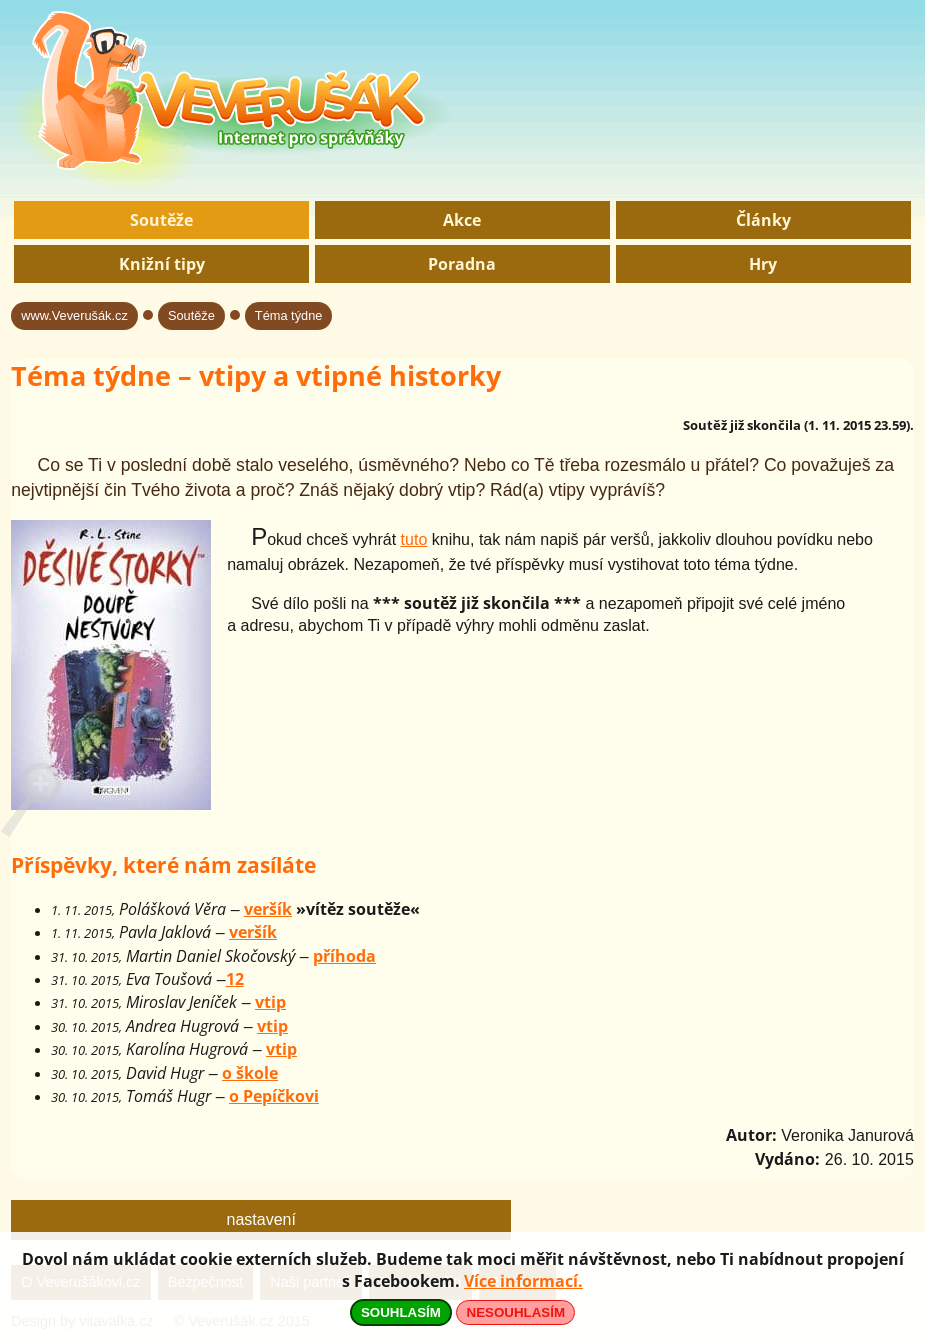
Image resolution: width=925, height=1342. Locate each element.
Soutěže (161, 220)
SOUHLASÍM (401, 1312)
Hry (763, 264)
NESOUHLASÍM (516, 1312)
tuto (414, 539)
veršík (268, 909)
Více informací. (523, 1281)
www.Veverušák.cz (74, 315)
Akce (462, 220)
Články (763, 220)
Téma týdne (289, 315)
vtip (270, 1002)
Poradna (462, 264)
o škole (250, 1073)
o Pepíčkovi (274, 1096)
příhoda (344, 956)
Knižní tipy (162, 264)
